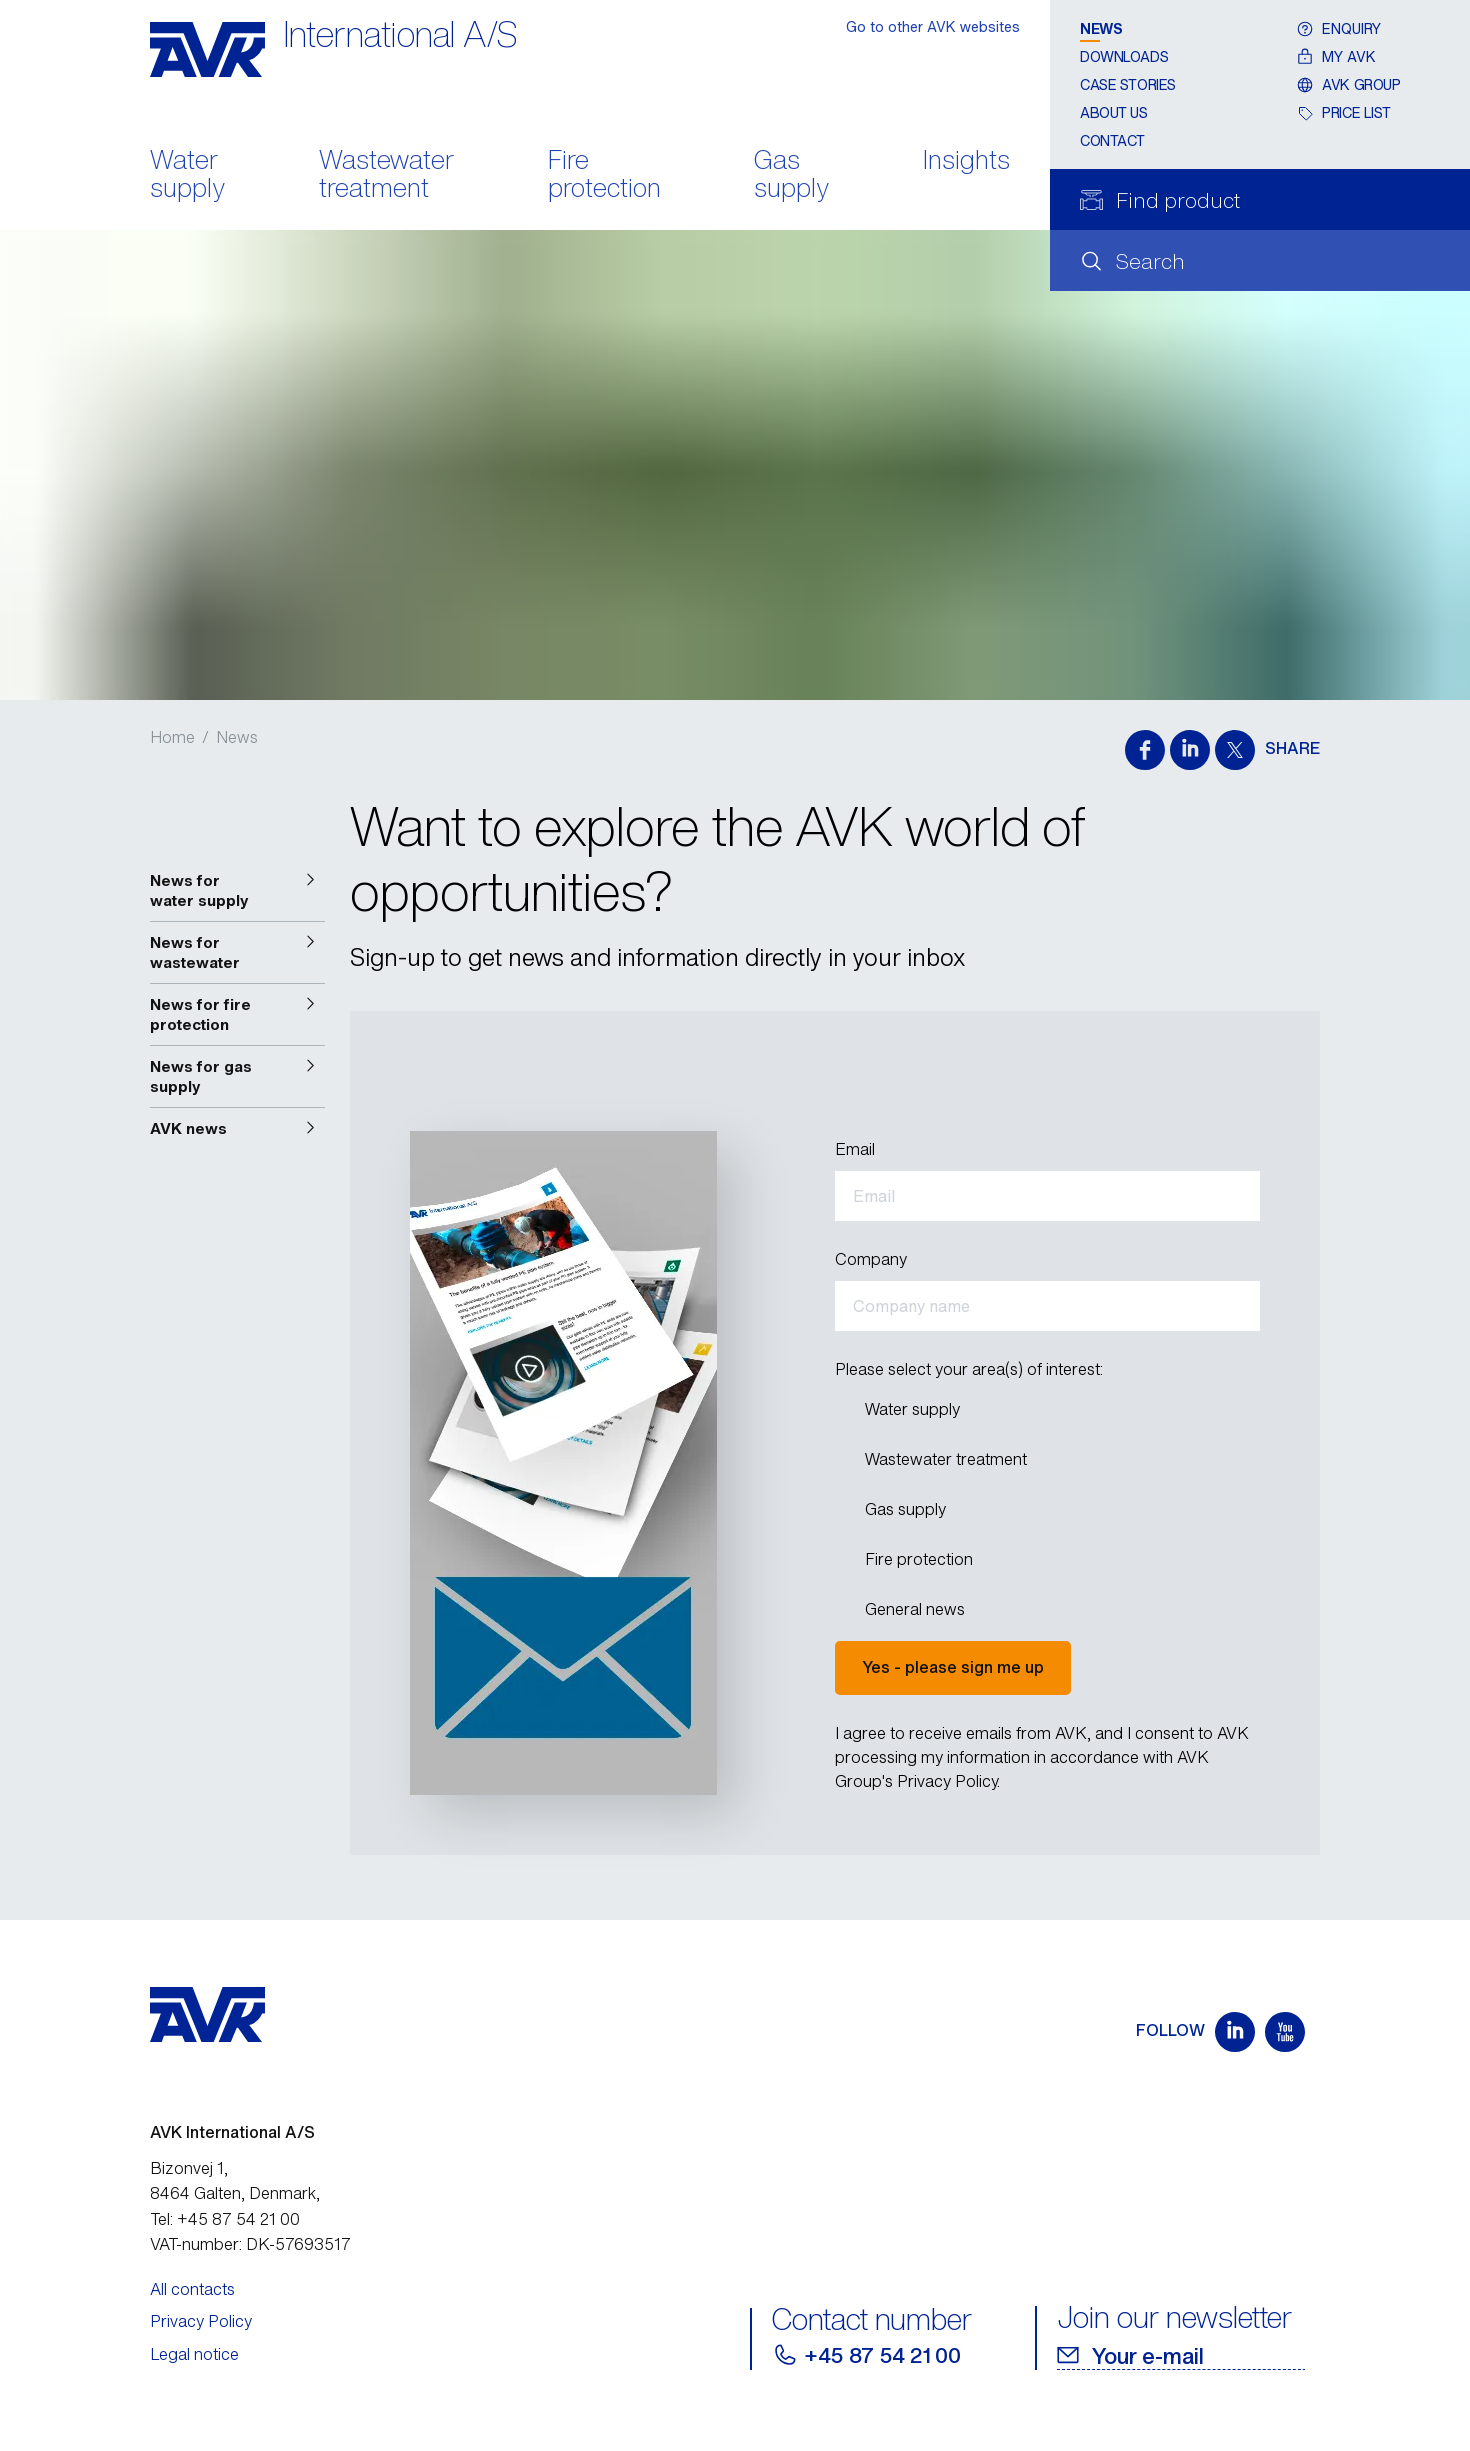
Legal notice (194, 2354)
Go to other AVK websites (933, 26)
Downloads (1124, 56)
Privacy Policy (201, 2321)
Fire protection (604, 176)
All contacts (192, 2289)
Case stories (1128, 84)
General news (914, 1608)
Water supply (187, 176)
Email (855, 1149)
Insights (966, 161)
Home (172, 737)
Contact (1112, 140)
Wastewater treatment (386, 176)
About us (1114, 112)
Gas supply (791, 176)
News (1101, 28)
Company (871, 1259)
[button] (237, 890)
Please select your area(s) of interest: (969, 1369)
